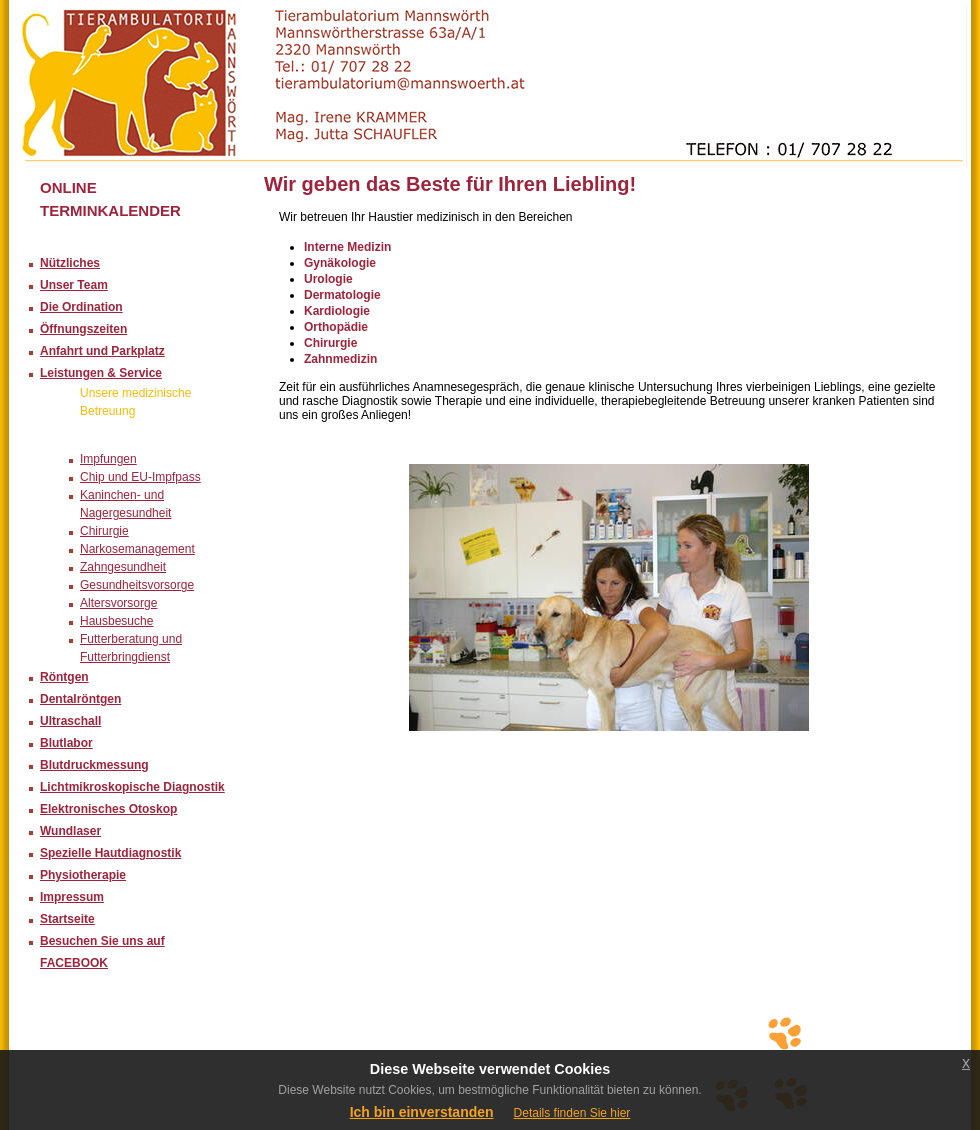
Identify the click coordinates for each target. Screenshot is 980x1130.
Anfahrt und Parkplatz (102, 351)
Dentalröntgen (80, 699)
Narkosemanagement (137, 549)
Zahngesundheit (123, 567)
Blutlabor (66, 743)
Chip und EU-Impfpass (140, 477)
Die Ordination (81, 307)
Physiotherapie (83, 875)
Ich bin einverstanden (422, 1112)
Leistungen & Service (101, 373)
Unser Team (74, 285)
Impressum (72, 897)
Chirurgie (104, 531)
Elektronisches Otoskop (108, 809)
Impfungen (108, 459)
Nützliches (70, 263)
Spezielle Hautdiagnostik (110, 853)
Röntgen (64, 677)
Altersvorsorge (118, 603)
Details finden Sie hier (572, 1113)
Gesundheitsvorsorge (137, 585)
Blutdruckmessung (94, 765)
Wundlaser (70, 831)
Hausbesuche (116, 621)
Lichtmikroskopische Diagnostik (132, 787)
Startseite (67, 919)
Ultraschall (70, 721)
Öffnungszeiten (83, 329)
